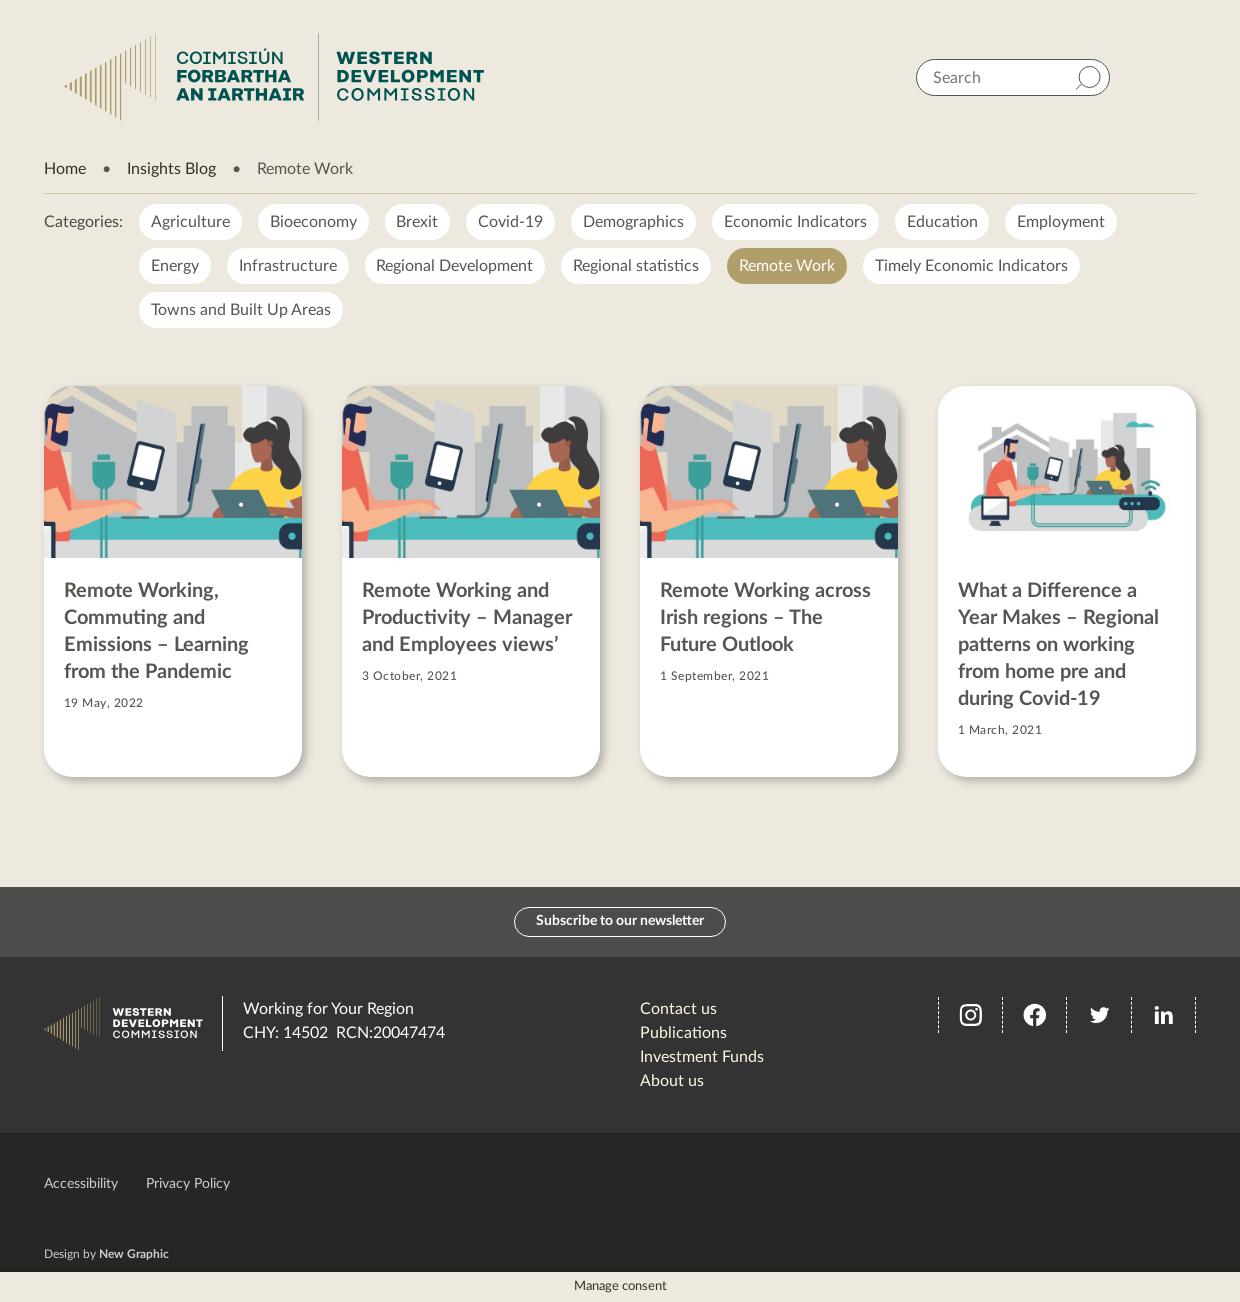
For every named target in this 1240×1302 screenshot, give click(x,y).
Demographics (634, 222)
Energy (175, 266)
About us (672, 1081)
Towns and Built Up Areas (241, 310)
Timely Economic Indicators (972, 266)
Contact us (678, 1009)
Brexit (418, 222)
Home (65, 169)
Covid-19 (511, 222)
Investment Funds (702, 1057)
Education (943, 222)
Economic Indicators (796, 222)
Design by (106, 1254)
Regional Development (455, 266)
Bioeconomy (313, 222)
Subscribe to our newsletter (620, 922)
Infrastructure (288, 266)
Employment (1063, 222)
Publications (683, 1033)
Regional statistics (637, 266)
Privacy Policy (188, 1184)
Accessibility (81, 1184)
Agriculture (190, 222)
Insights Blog (171, 169)
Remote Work (788, 266)
